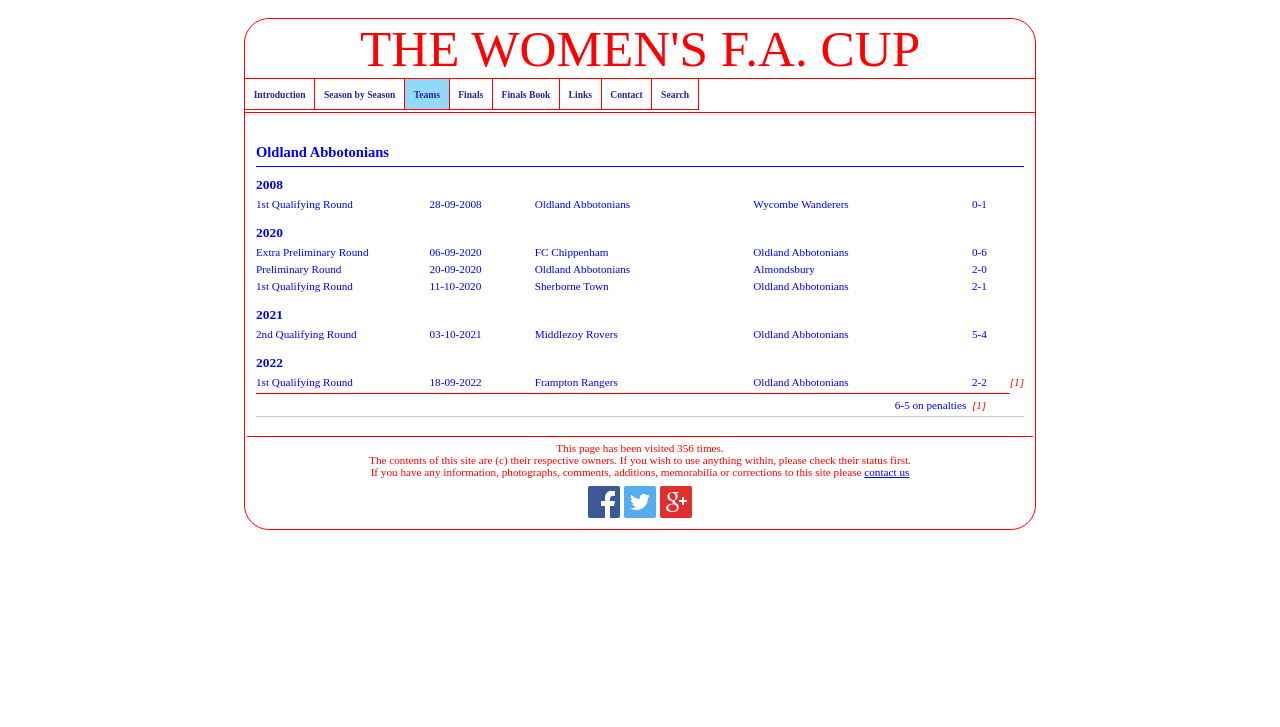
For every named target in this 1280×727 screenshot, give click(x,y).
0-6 (979, 252)
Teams (427, 94)
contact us (886, 472)
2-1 (979, 286)
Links (580, 94)
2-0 (979, 269)
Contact (626, 94)
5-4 (979, 334)
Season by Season (359, 94)
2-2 (979, 382)
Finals (470, 94)
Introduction (280, 94)
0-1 (979, 204)
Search (675, 94)
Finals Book (526, 94)
